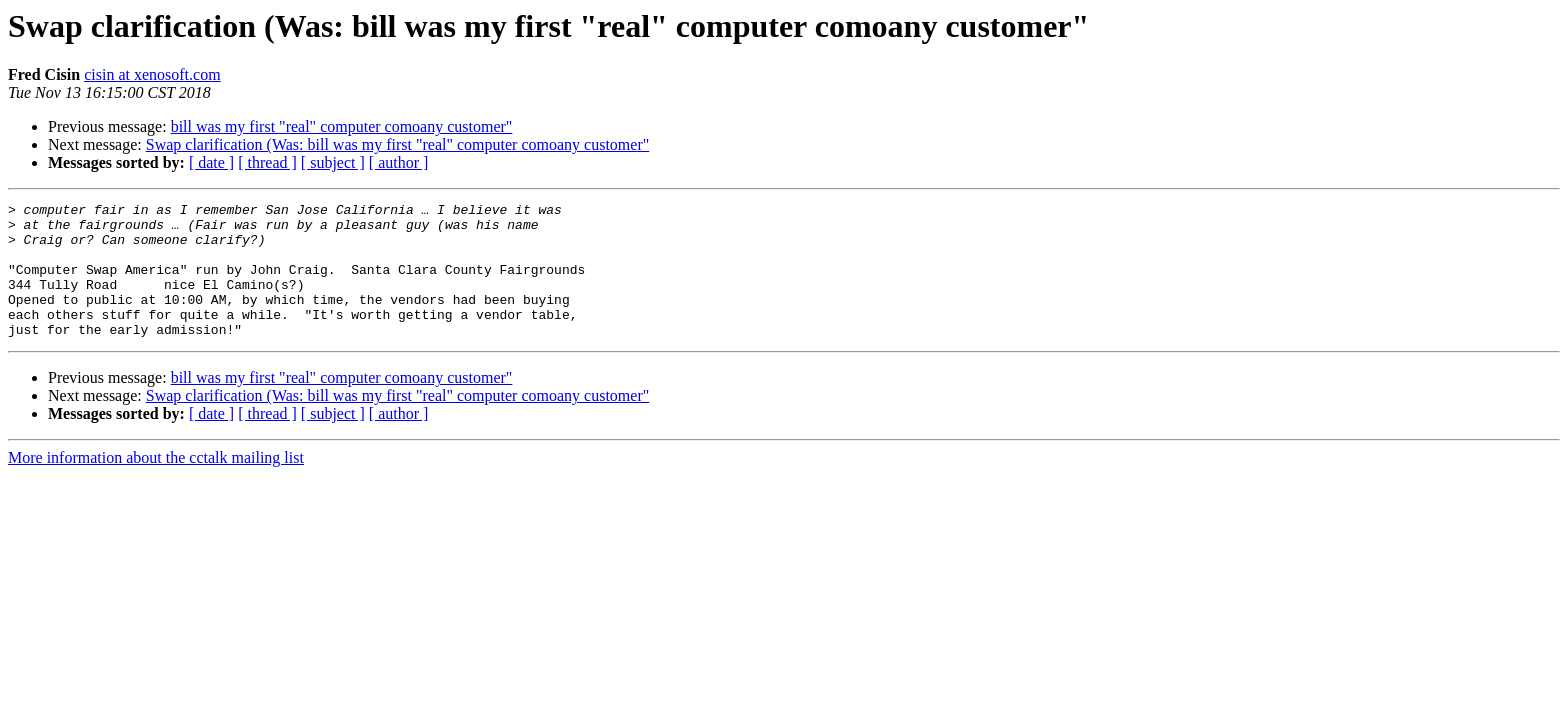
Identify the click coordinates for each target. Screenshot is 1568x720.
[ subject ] (333, 162)
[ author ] (399, 162)
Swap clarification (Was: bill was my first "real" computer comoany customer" (398, 144)
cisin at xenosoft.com (152, 74)
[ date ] (211, 162)
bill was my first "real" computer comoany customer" (342, 126)
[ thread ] (267, 162)
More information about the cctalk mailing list (156, 484)
